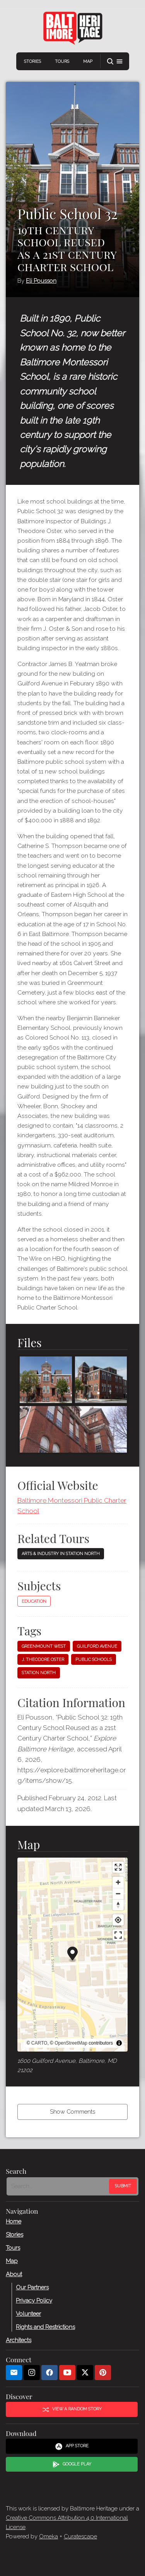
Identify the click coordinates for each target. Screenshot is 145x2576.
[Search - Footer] (58, 2186)
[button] (115, 61)
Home (13, 2221)
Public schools (93, 1659)
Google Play (72, 2464)
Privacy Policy (34, 2300)
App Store (72, 2446)
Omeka (48, 2536)
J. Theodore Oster (43, 1659)
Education (34, 1601)
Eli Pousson (41, 280)
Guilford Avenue (97, 1646)
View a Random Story (72, 2409)
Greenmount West (44, 1646)
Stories (32, 61)
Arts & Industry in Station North (61, 1553)
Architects (18, 2339)
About (14, 2273)
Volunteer (28, 2313)
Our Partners (32, 2287)
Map (87, 61)
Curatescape (80, 2536)
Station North (39, 1672)
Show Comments (72, 2111)
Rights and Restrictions (45, 2326)
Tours (62, 61)
